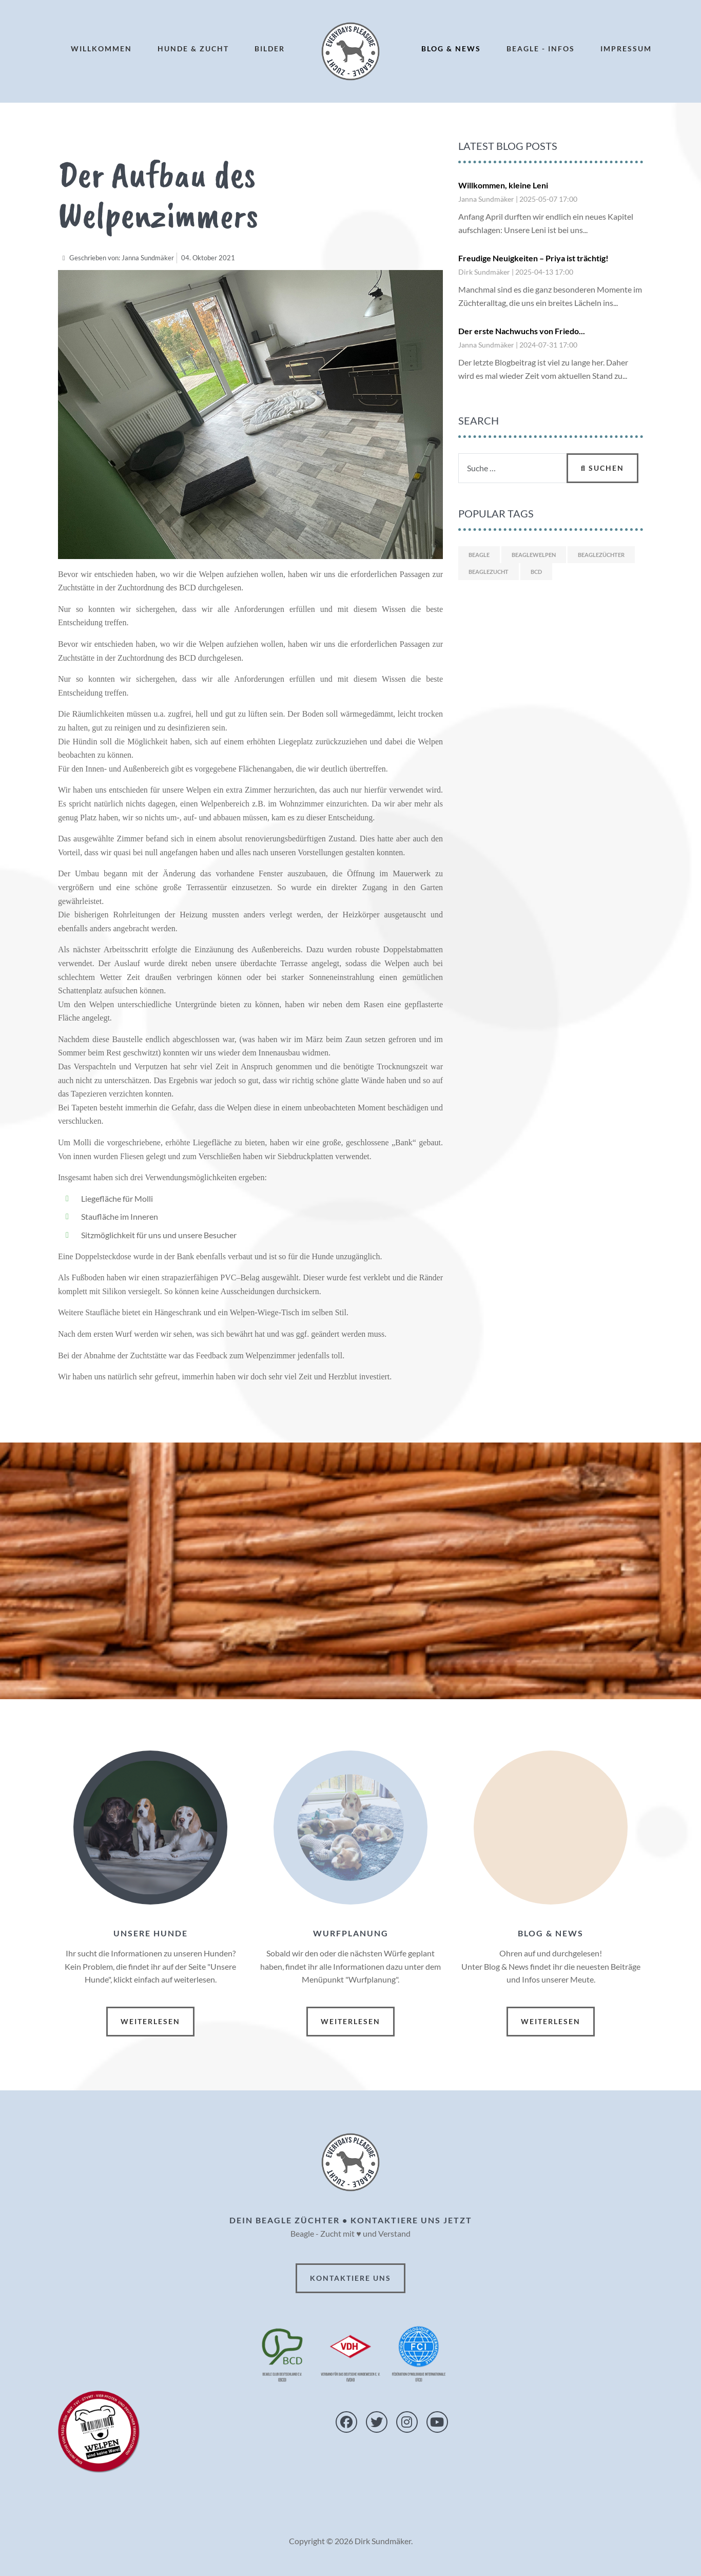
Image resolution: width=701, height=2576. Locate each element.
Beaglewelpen (534, 554)
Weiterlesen (150, 2021)
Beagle (479, 554)
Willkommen (101, 48)
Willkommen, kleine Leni (503, 185)
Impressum (626, 48)
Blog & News (451, 48)
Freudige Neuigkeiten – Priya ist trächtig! (533, 258)
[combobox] (512, 468)
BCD (536, 571)
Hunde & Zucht (193, 48)
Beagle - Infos (541, 48)
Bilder (270, 48)
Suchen (602, 468)
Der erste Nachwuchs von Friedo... (521, 331)
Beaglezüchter (601, 554)
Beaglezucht (489, 571)
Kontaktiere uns (350, 2278)
